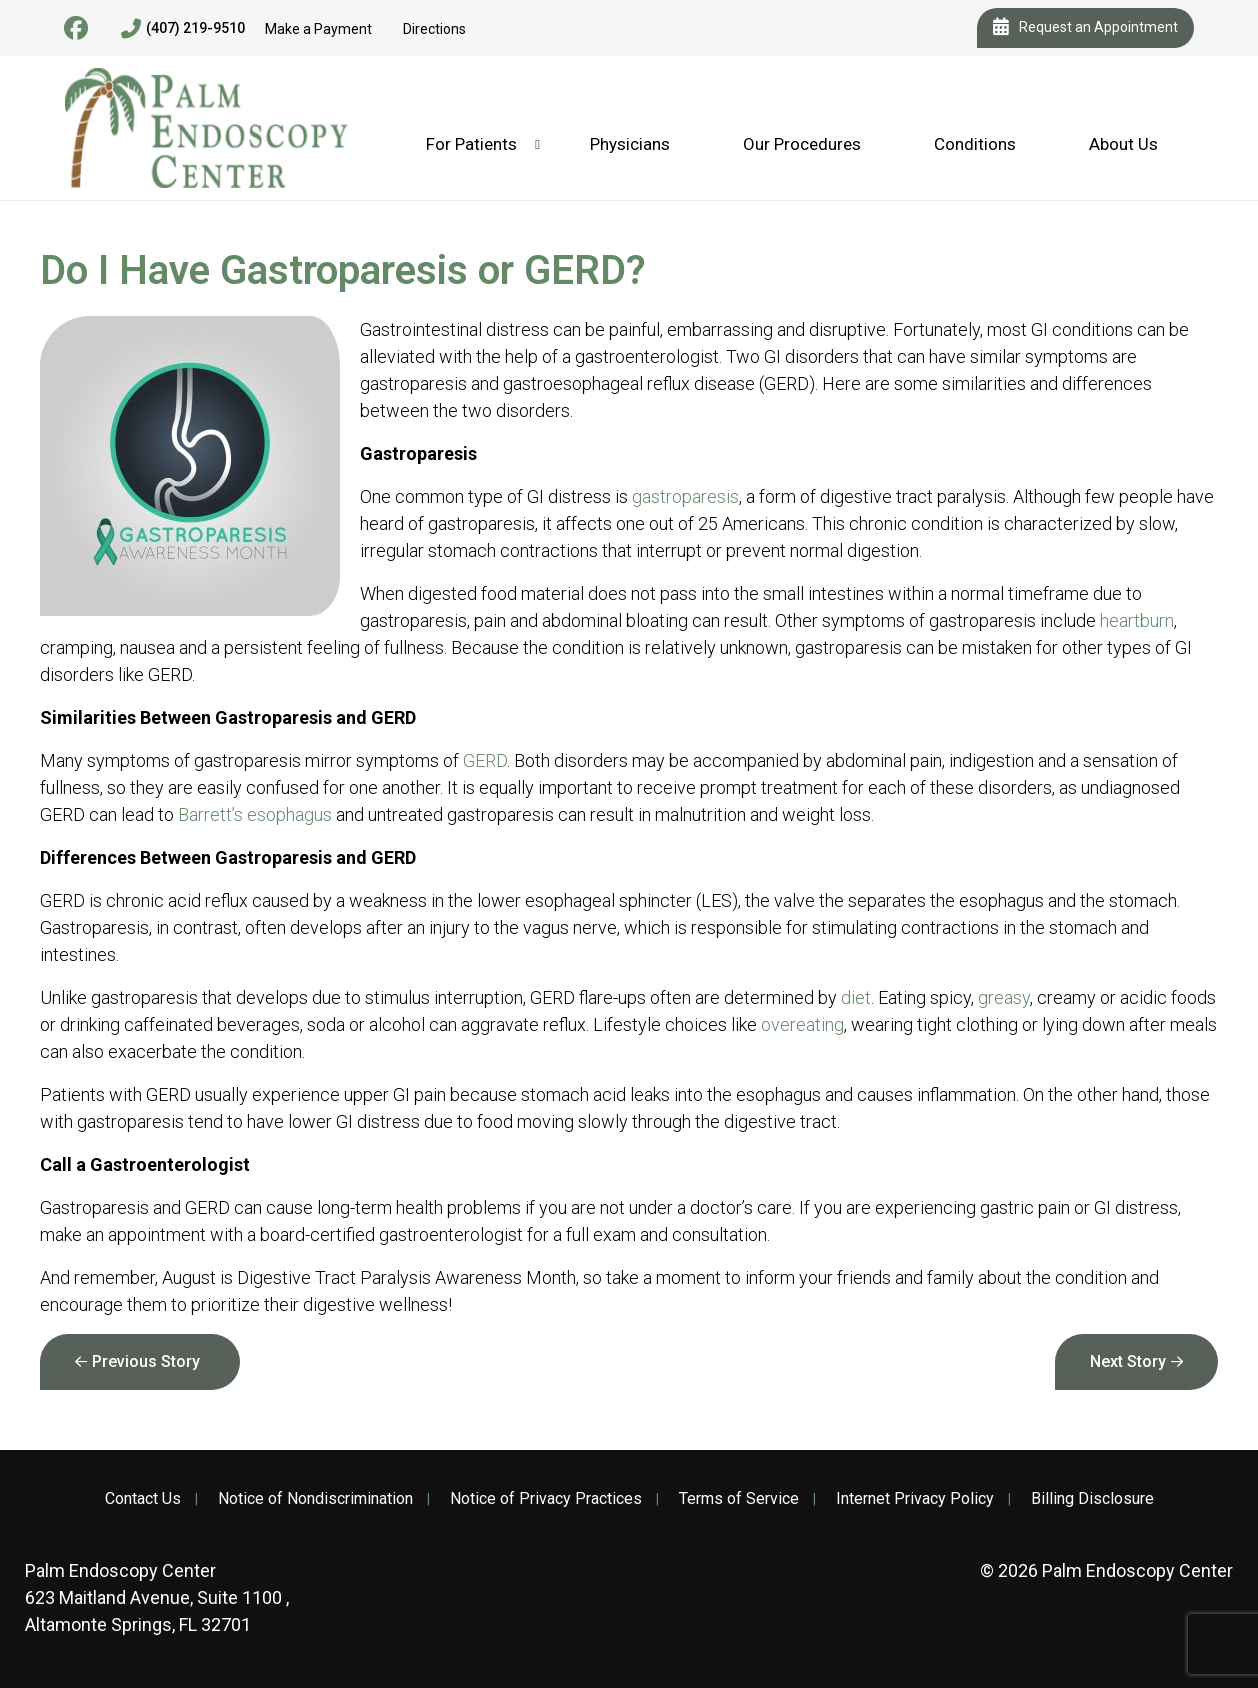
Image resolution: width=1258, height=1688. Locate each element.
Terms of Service (739, 1499)
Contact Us (143, 1499)
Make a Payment (318, 29)
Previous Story (146, 1361)
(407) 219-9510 (183, 29)
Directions (434, 29)
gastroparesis (685, 496)
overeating (802, 1024)
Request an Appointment (1085, 28)
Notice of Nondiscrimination (315, 1499)
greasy (1004, 997)
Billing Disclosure (1092, 1499)
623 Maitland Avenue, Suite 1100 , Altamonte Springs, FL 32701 (157, 1597)
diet (856, 997)
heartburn (1137, 620)
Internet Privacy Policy (915, 1499)
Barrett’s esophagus (255, 814)
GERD (485, 760)
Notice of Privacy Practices (546, 1499)
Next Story (1128, 1361)
